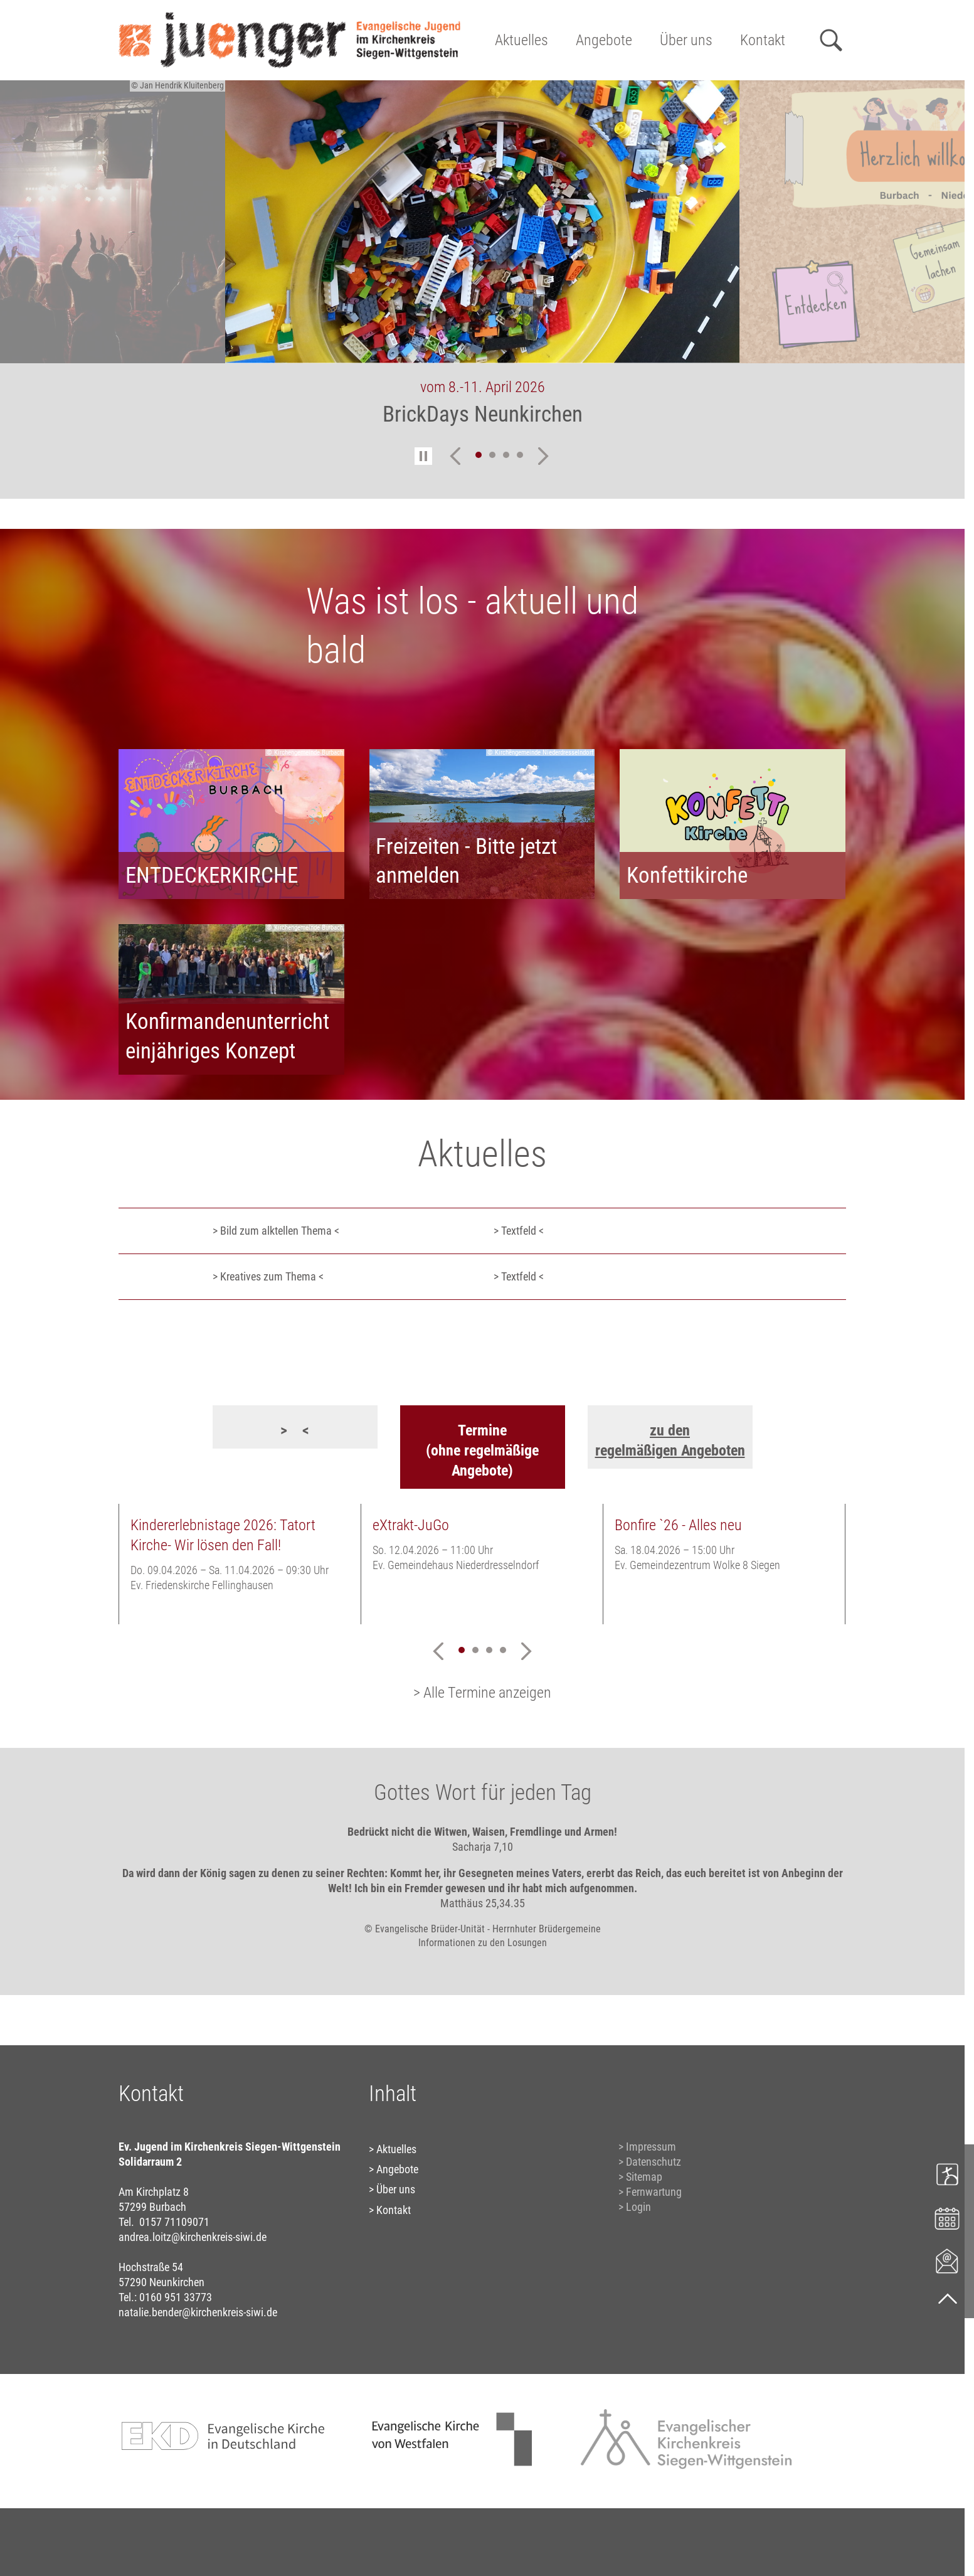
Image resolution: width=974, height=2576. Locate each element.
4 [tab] (520, 455)
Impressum (651, 2146)
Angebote (604, 40)
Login (638, 2206)
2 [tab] (492, 455)
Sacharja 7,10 (482, 1846)
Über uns (686, 40)
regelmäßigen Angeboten (670, 1450)
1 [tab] (478, 455)
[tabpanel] (482, 261)
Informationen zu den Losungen (482, 1943)
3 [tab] (506, 455)
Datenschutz (653, 2161)
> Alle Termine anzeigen (482, 1692)
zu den (670, 1430)
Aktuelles (521, 40)
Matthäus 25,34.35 (482, 1903)
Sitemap (644, 2176)
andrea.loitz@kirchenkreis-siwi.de (193, 2236)
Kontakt (762, 40)
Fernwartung (654, 2191)
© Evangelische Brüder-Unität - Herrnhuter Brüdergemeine (482, 1929)
